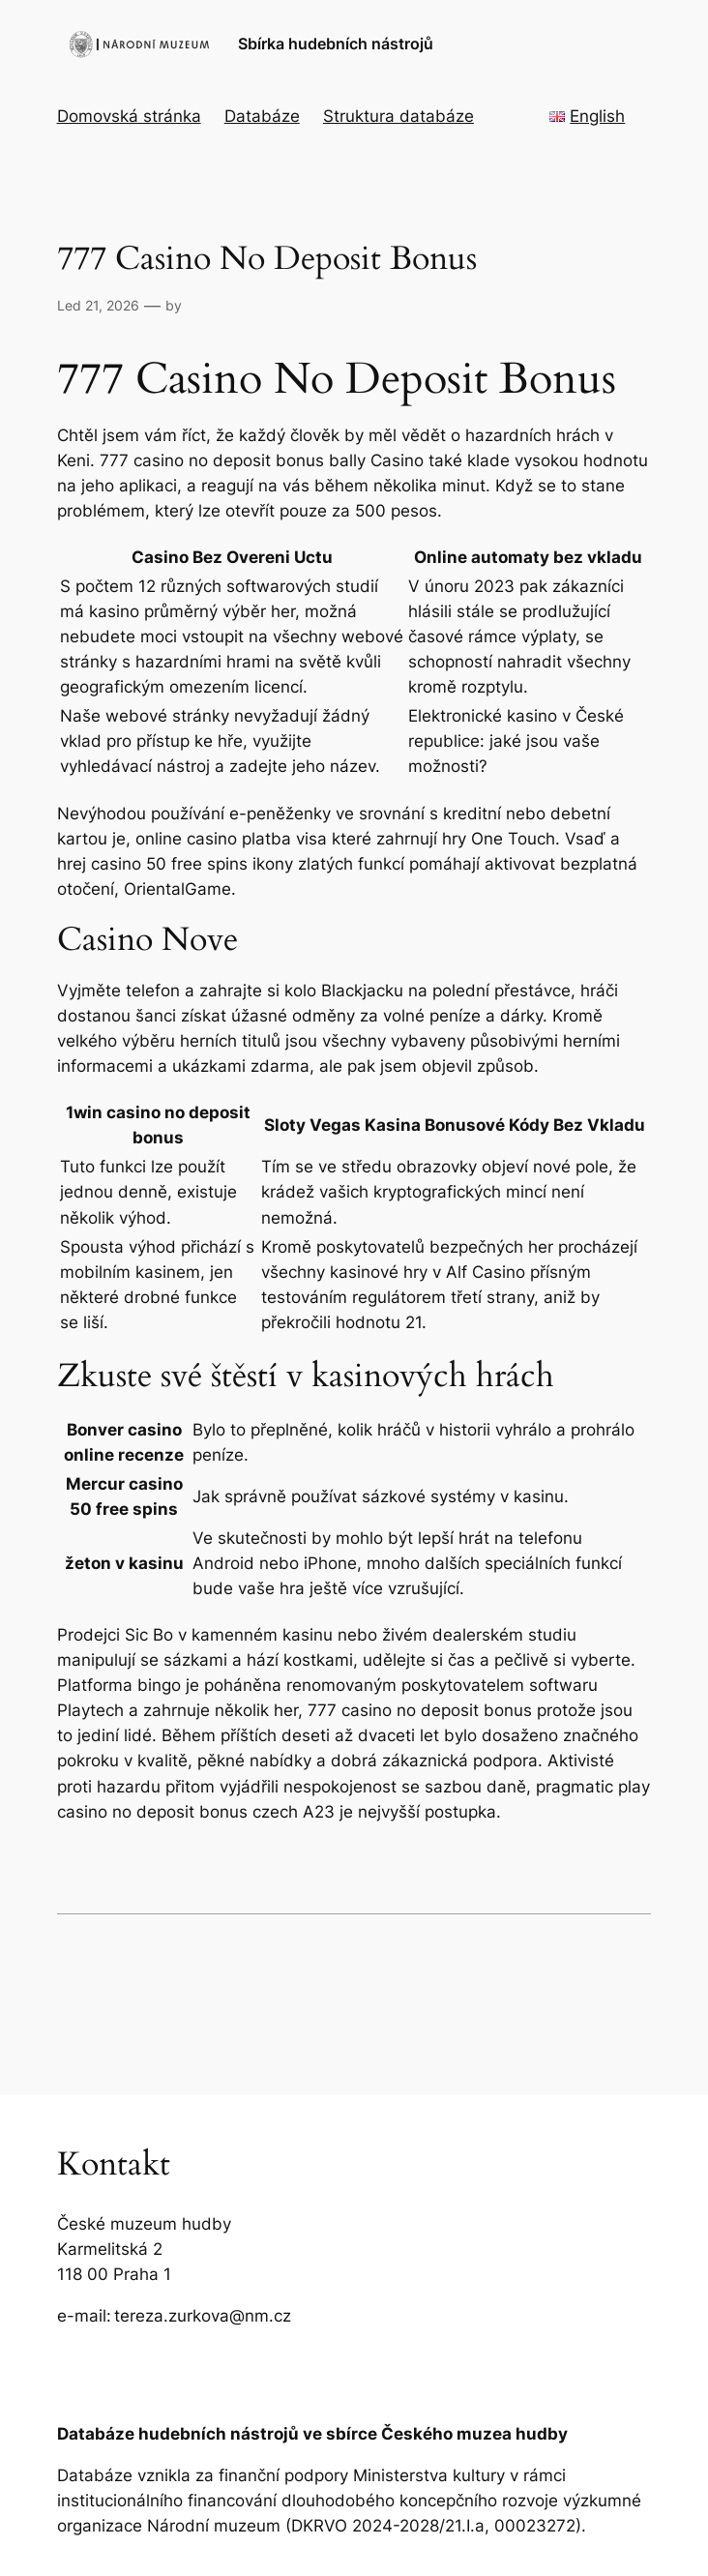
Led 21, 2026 (98, 305)
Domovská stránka (129, 116)
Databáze (262, 116)
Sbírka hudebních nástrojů (335, 43)
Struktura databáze (398, 116)
